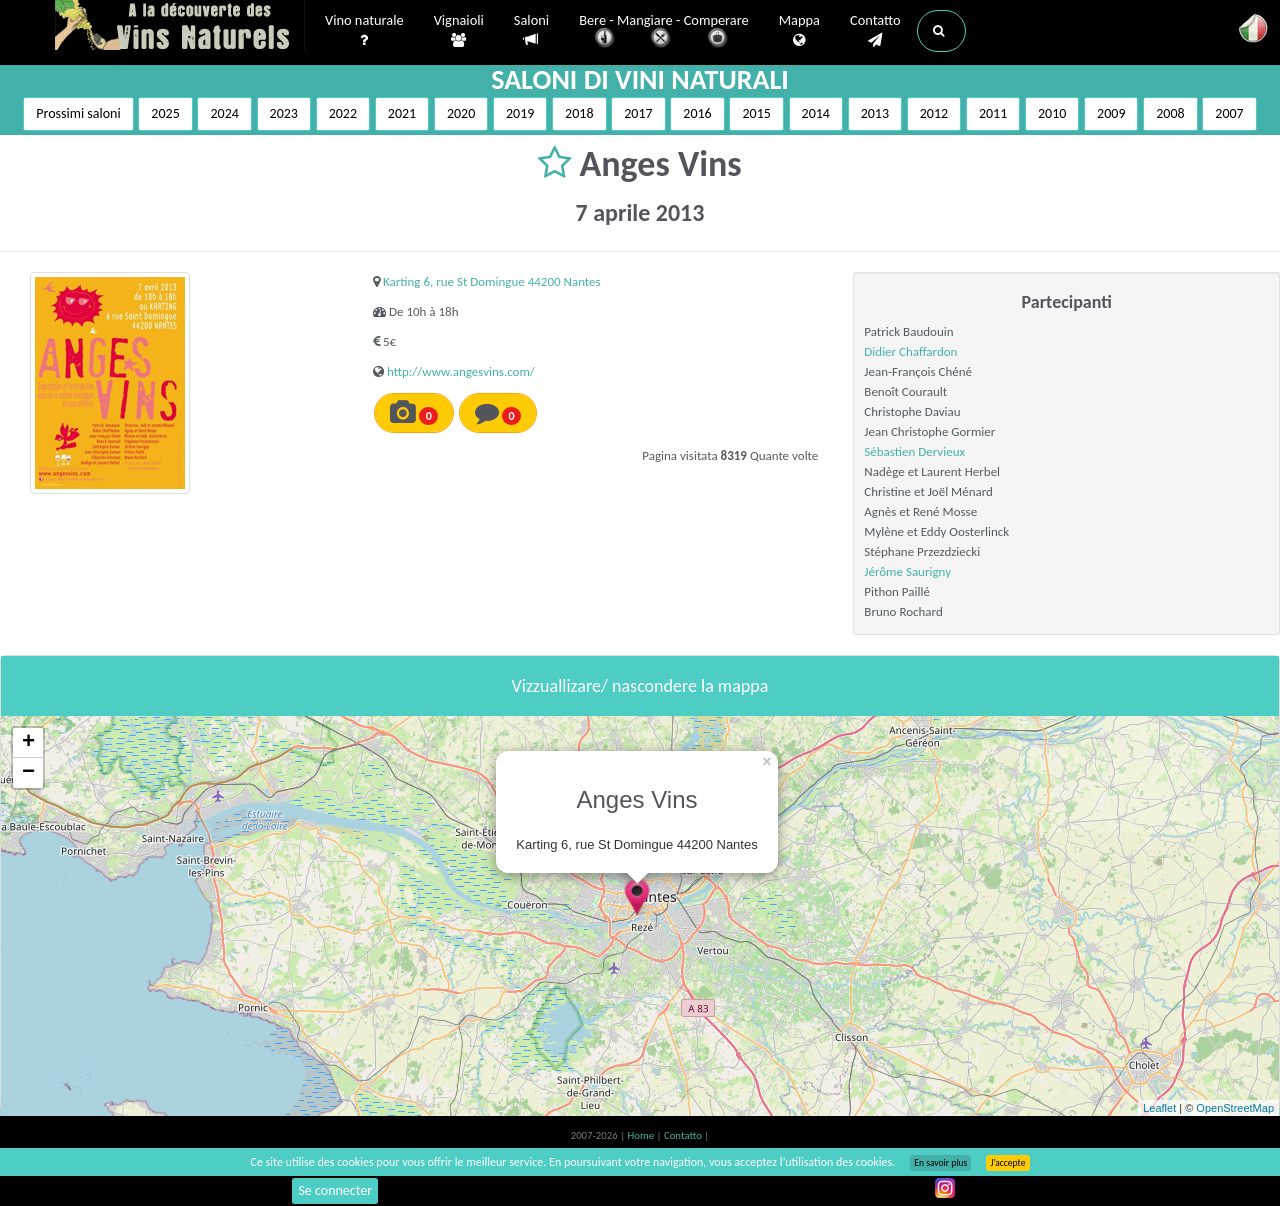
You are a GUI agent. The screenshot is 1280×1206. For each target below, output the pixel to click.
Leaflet (1159, 1108)
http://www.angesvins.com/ (461, 371)
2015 (756, 113)
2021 (402, 113)
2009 (1111, 113)
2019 (520, 113)
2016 (697, 113)
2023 (284, 113)
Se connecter (335, 1190)
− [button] (28, 773)
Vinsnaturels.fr (180, 27)
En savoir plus (940, 1163)
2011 (993, 113)
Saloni (531, 30)
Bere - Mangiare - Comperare (664, 32)
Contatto (875, 31)
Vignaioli (459, 31)
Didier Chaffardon (910, 351)
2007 (1229, 113)
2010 (1052, 113)
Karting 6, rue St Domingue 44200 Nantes (492, 281)
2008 (1170, 113)
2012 (934, 113)
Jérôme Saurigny (907, 571)
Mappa (799, 31)
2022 (343, 113)
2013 (875, 113)
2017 (638, 113)
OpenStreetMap (1235, 1108)
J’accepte (1007, 1163)
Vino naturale (364, 31)
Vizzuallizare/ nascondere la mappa (640, 686)
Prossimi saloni (78, 113)
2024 (224, 113)
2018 (579, 113)
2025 (165, 113)
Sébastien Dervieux (914, 451)
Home (642, 1135)
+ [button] (28, 743)
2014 (816, 113)
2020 (461, 113)
